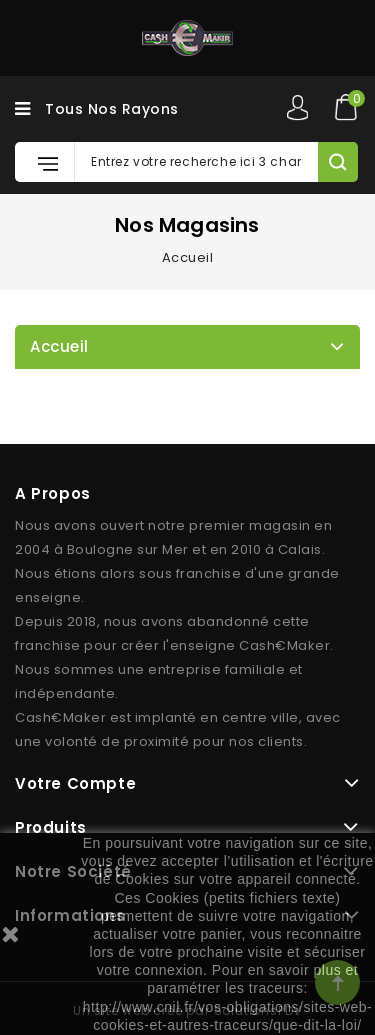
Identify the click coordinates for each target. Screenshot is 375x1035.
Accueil (59, 346)
